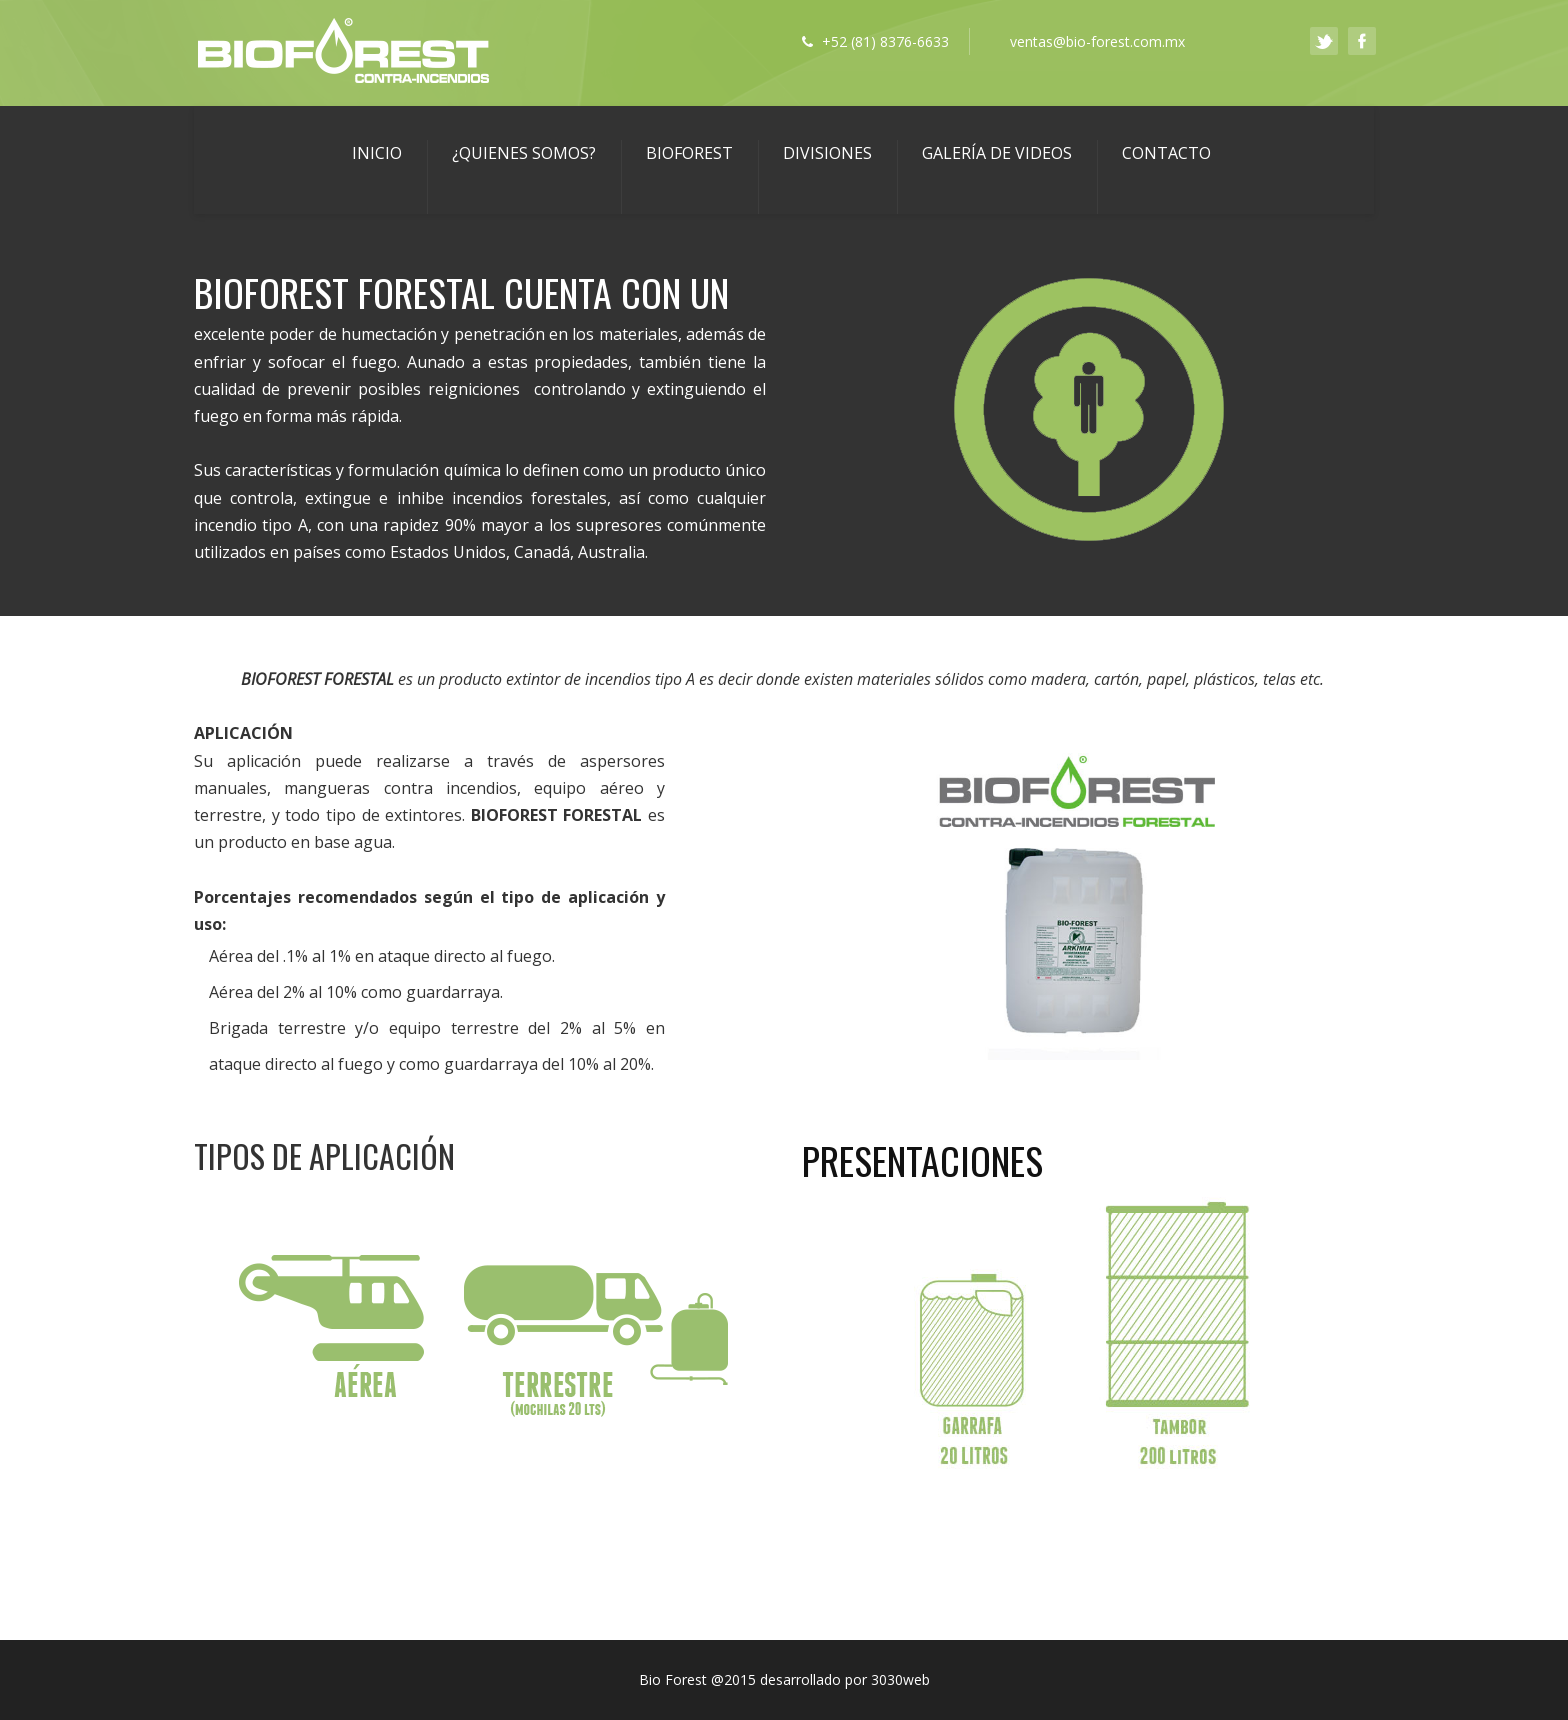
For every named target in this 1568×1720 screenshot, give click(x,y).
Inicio (377, 153)
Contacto (1166, 153)
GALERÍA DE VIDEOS (997, 153)
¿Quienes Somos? (524, 153)
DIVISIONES (827, 153)
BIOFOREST (689, 153)
